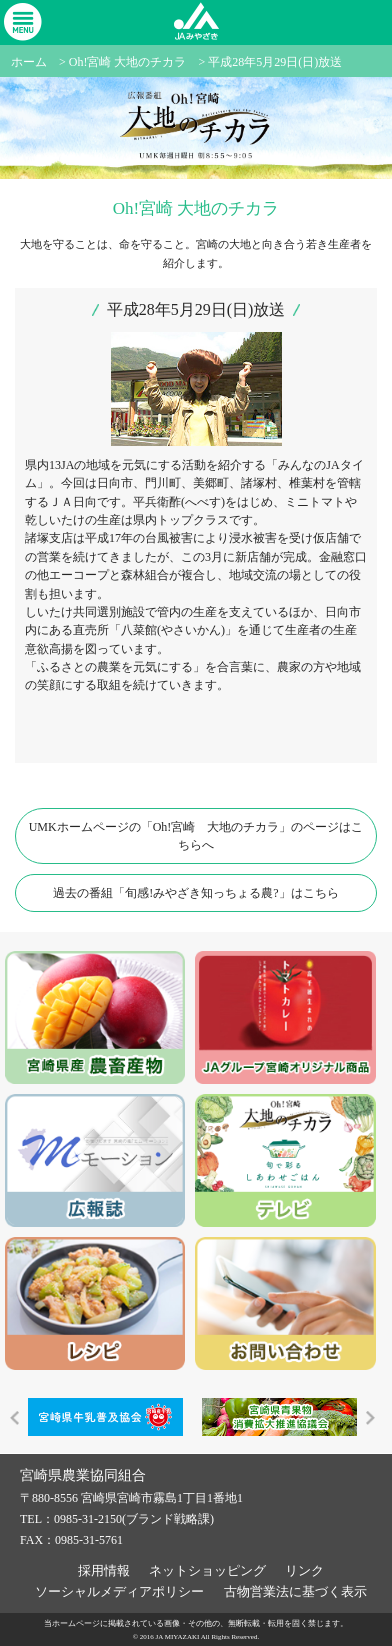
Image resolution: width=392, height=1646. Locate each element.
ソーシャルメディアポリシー (119, 1591)
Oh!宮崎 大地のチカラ (128, 62)
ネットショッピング (207, 1570)
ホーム (29, 62)
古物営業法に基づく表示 (295, 1591)
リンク (304, 1570)
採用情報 (104, 1570)
